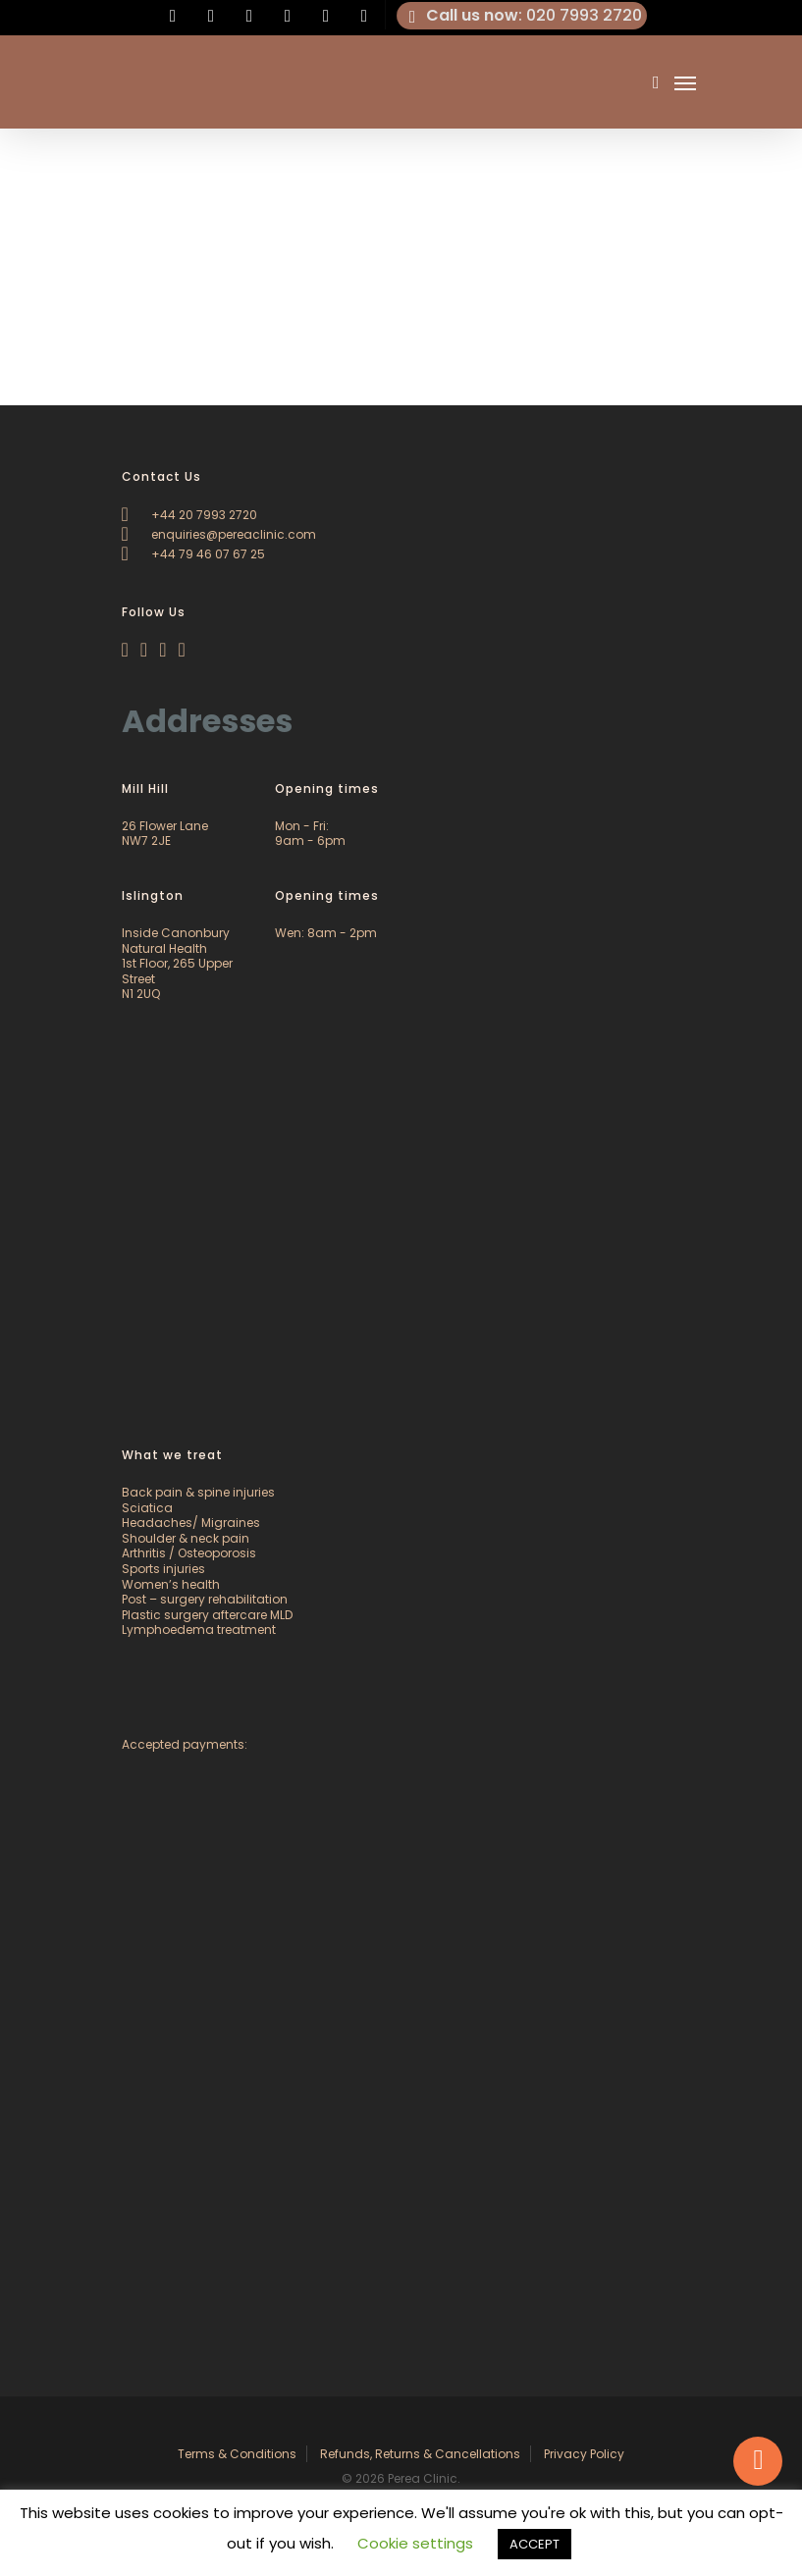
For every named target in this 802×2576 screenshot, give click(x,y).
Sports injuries (163, 1568)
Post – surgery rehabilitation (205, 1599)
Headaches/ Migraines (191, 1522)
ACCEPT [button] (534, 2544)
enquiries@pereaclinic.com (219, 534)
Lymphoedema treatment (199, 1629)
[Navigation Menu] (685, 82)
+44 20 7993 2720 (189, 514)
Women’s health (171, 1584)
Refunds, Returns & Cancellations (420, 2453)
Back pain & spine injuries (198, 1492)
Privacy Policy (584, 2453)
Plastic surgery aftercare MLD (207, 1614)
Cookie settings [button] (415, 2543)
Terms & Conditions (237, 2453)
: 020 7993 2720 (522, 15)
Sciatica (147, 1507)
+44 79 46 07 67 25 (193, 554)
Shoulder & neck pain (185, 1538)
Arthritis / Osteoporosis (189, 1553)
